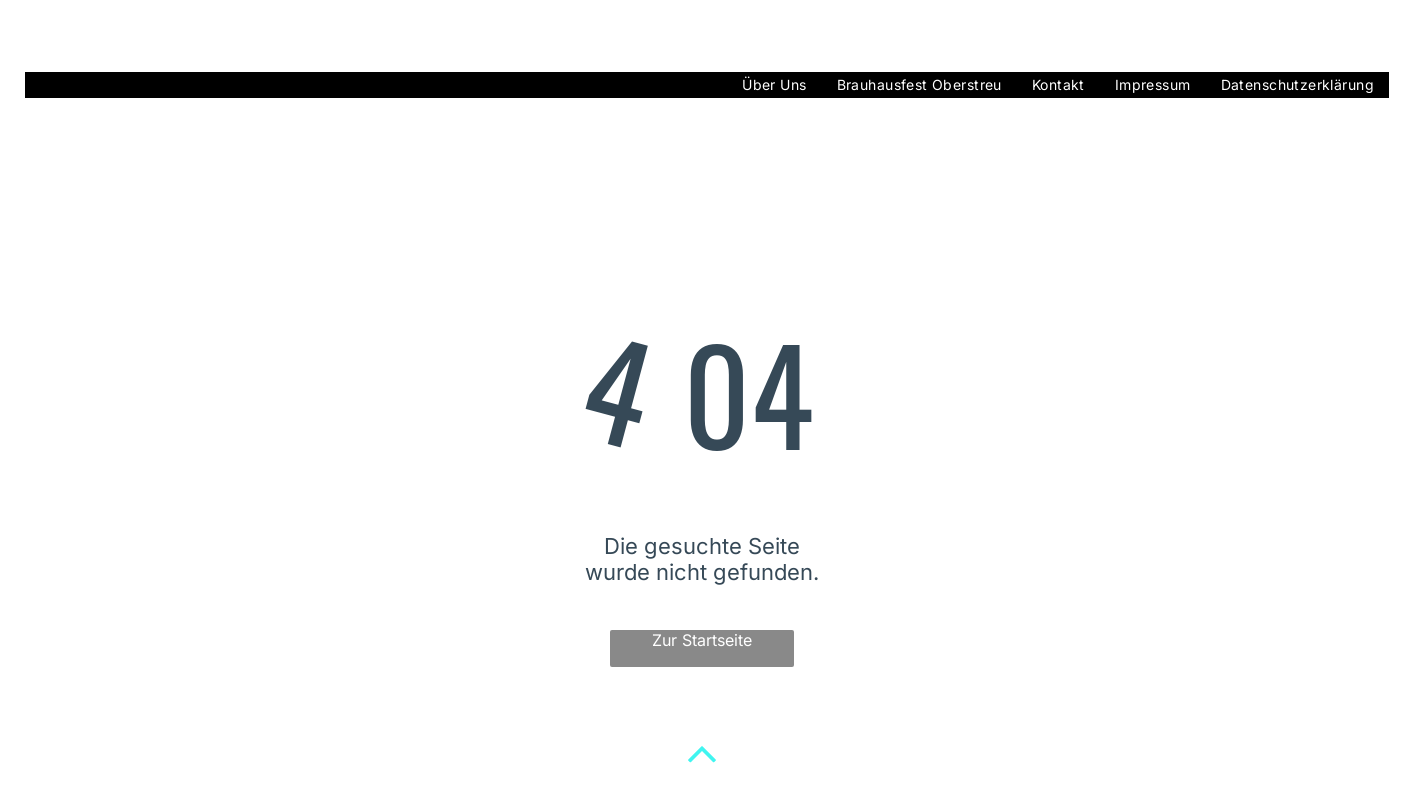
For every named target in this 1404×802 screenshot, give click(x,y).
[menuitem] (774, 85)
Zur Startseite (702, 640)
